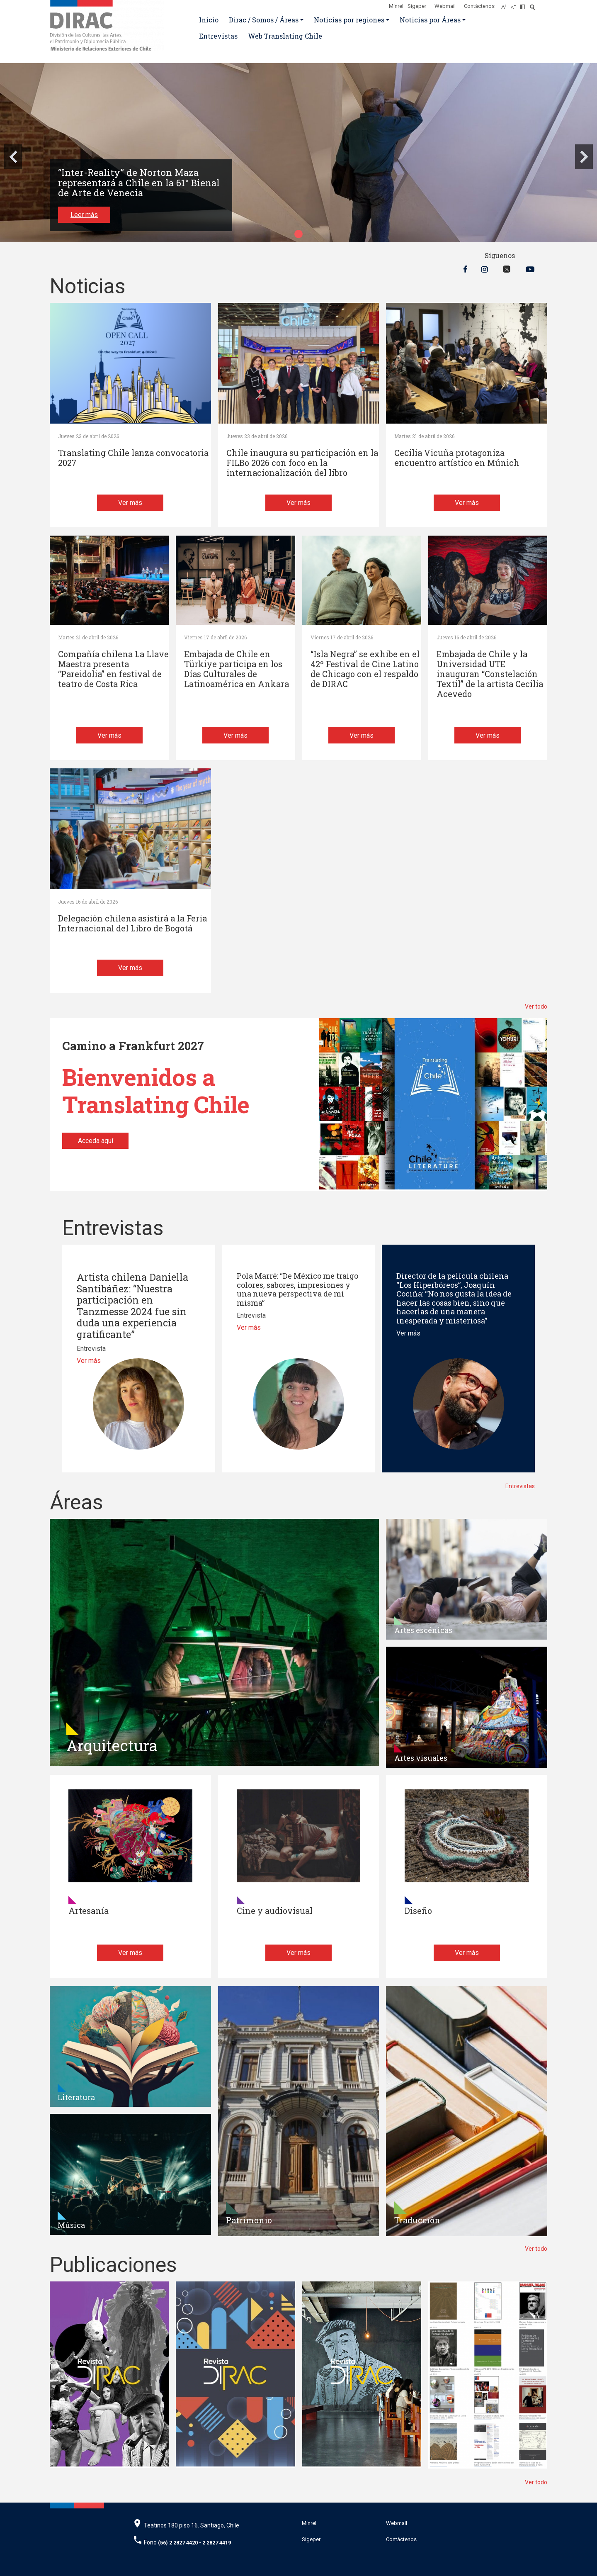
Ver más (130, 503)
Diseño (418, 1910)
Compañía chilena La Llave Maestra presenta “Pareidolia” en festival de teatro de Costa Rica (113, 669)
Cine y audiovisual (275, 1910)
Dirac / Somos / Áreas (263, 20)
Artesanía (88, 1910)
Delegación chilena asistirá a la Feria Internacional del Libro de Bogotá (132, 923)
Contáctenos (479, 6)
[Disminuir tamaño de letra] (515, 4)
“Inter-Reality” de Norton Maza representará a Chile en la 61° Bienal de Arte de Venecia (139, 182)
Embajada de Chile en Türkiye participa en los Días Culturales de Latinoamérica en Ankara (236, 669)
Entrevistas (218, 36)
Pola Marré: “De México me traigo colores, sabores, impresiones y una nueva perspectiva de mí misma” (297, 1289)
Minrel (396, 6)
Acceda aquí (95, 1141)
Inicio (208, 20)
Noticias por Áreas (430, 20)
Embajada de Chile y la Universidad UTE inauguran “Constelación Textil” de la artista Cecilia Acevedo (490, 674)
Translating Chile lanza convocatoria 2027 (133, 458)
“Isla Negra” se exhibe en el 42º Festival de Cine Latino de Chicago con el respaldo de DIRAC (365, 669)
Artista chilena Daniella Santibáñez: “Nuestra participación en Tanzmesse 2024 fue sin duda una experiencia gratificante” (132, 1306)
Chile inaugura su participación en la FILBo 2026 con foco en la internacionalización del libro (302, 463)
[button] (298, 234)
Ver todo (536, 1006)
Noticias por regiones (349, 20)
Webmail (445, 6)
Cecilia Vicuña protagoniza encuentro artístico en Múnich (456, 458)
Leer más (84, 215)
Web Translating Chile (285, 36)
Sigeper (417, 6)
